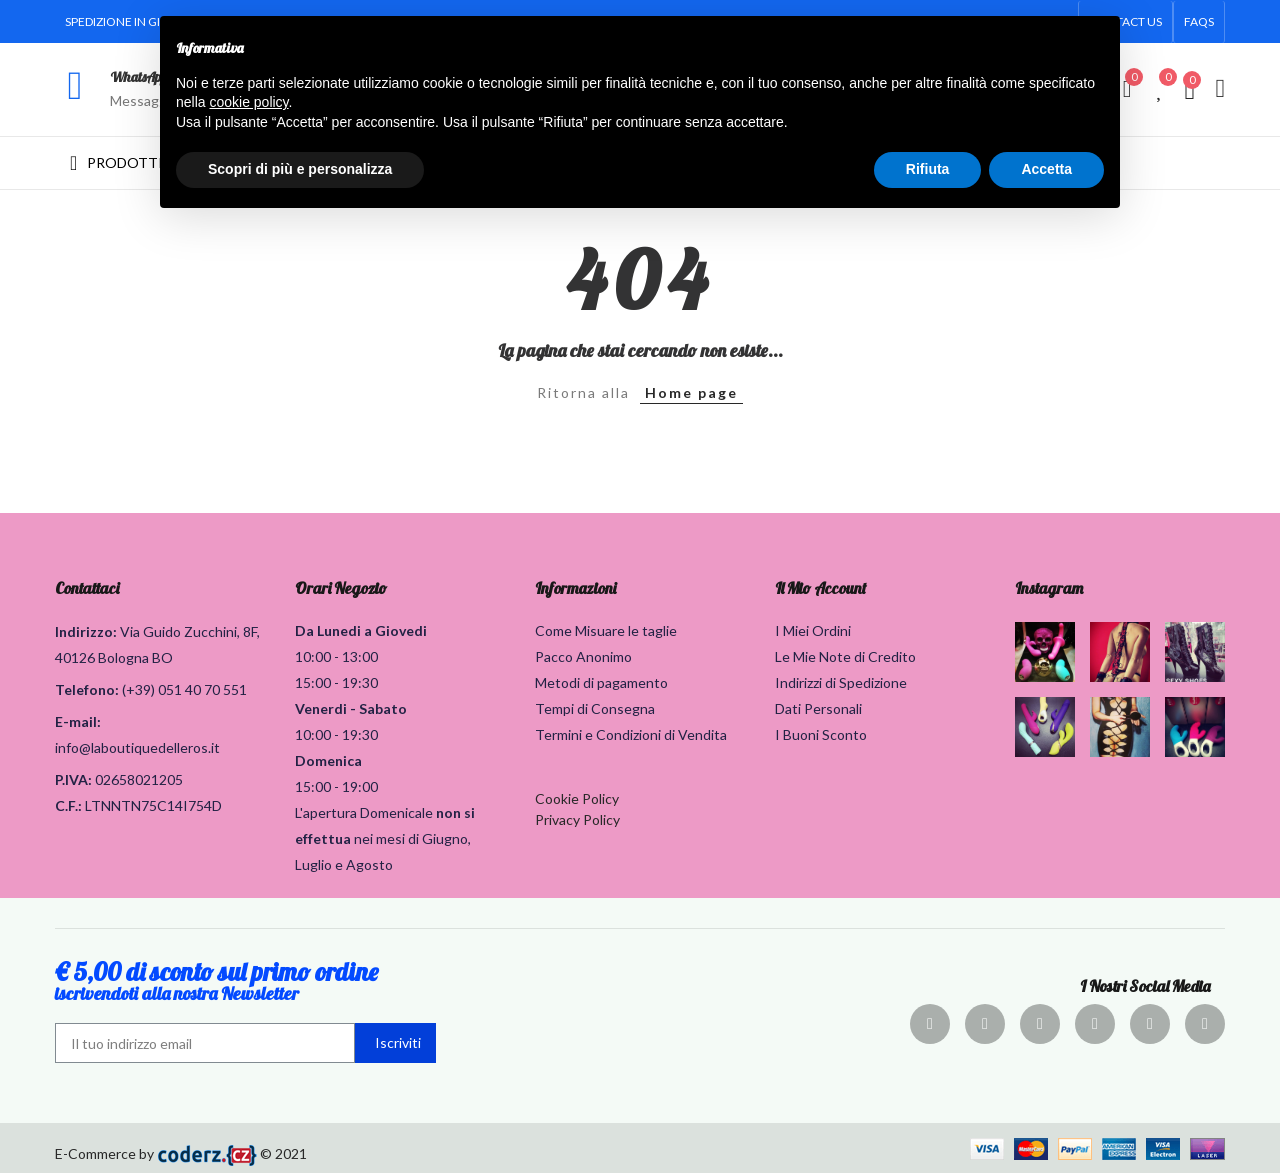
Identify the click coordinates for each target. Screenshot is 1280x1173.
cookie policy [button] (248, 102)
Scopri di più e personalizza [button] (300, 169)
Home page (691, 392)
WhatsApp (138, 77)
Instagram (1049, 588)
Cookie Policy (577, 798)
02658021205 (139, 779)
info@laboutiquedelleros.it (137, 747)
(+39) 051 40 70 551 (184, 689)
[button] (1199, 22)
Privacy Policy (577, 819)
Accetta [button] (1046, 169)
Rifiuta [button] (928, 169)
